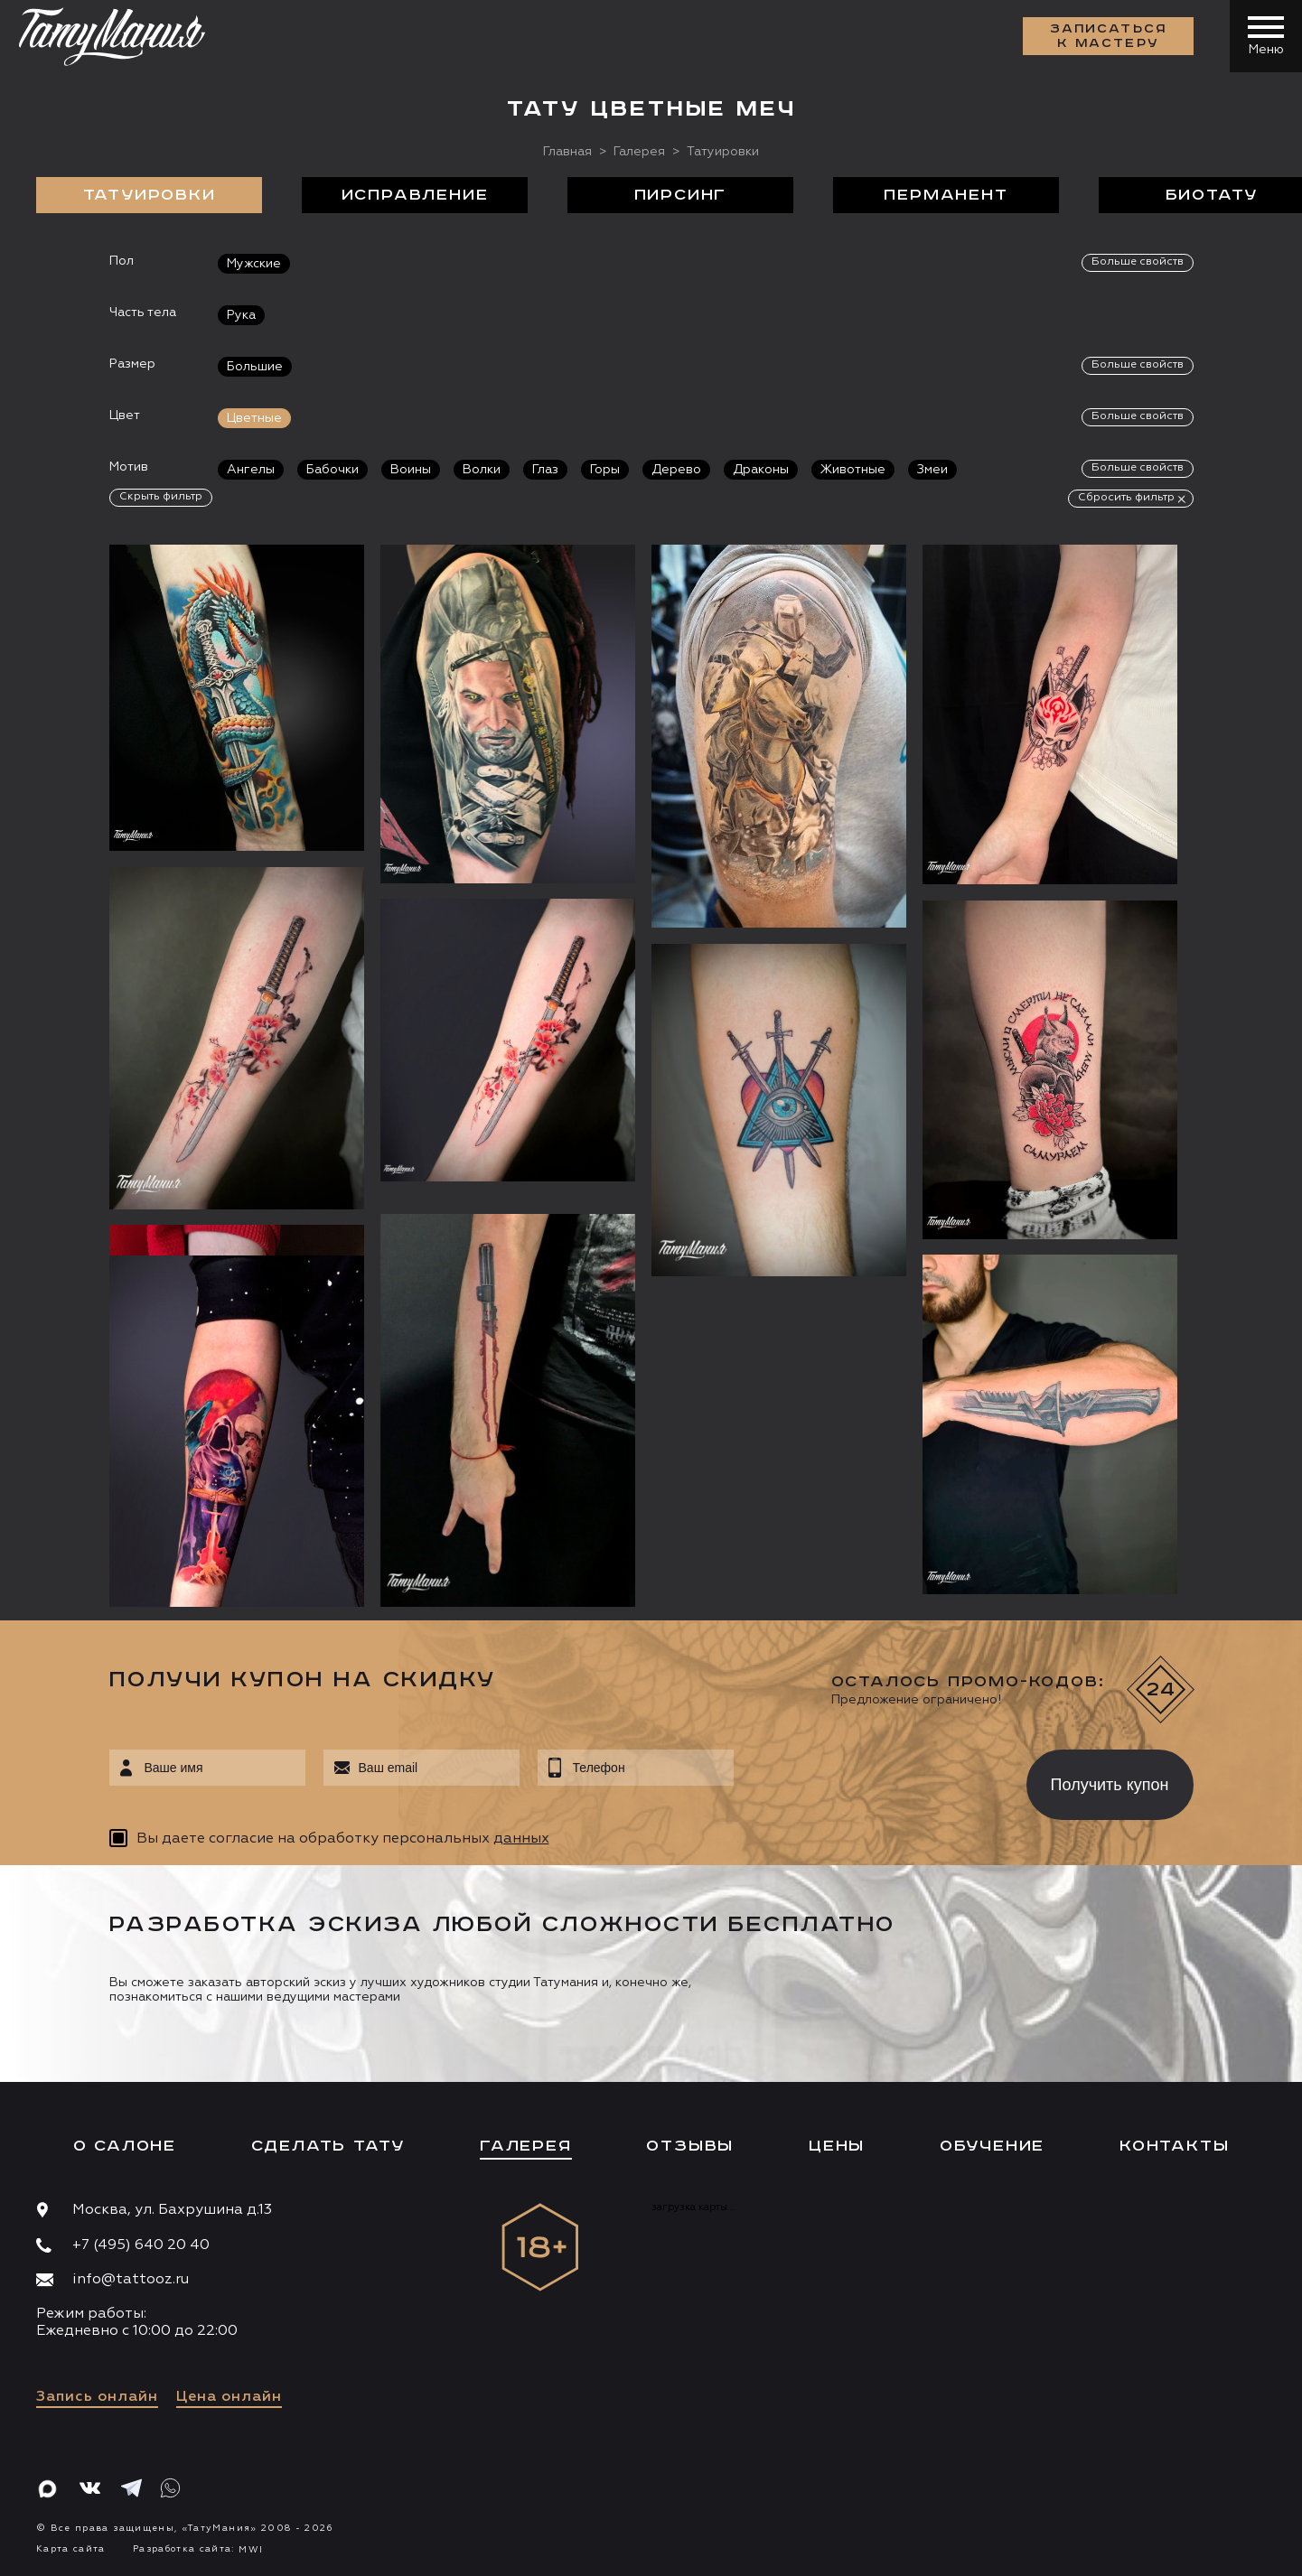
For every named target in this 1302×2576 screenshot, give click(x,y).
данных (521, 1839)
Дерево (676, 469)
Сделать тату (328, 2146)
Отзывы (690, 2146)
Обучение (992, 2146)
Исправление (415, 195)
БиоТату (1212, 195)
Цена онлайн (229, 2397)
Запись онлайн (97, 2397)
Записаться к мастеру (1108, 36)
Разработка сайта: (198, 2548)
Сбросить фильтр (1126, 497)
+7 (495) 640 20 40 (141, 2245)
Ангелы (251, 469)
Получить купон (1110, 1785)
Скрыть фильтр (160, 496)
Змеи (932, 469)
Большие (255, 366)
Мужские (254, 263)
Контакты (1174, 2146)
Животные (852, 469)
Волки (482, 469)
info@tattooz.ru (130, 2280)
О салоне (124, 2146)
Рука (241, 315)
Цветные (254, 418)
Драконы (761, 469)
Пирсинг (680, 195)
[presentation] (867, 1779)
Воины (410, 469)
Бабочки (332, 469)
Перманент (945, 195)
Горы (605, 469)
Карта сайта (71, 2548)
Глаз (545, 469)
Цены (837, 2146)
